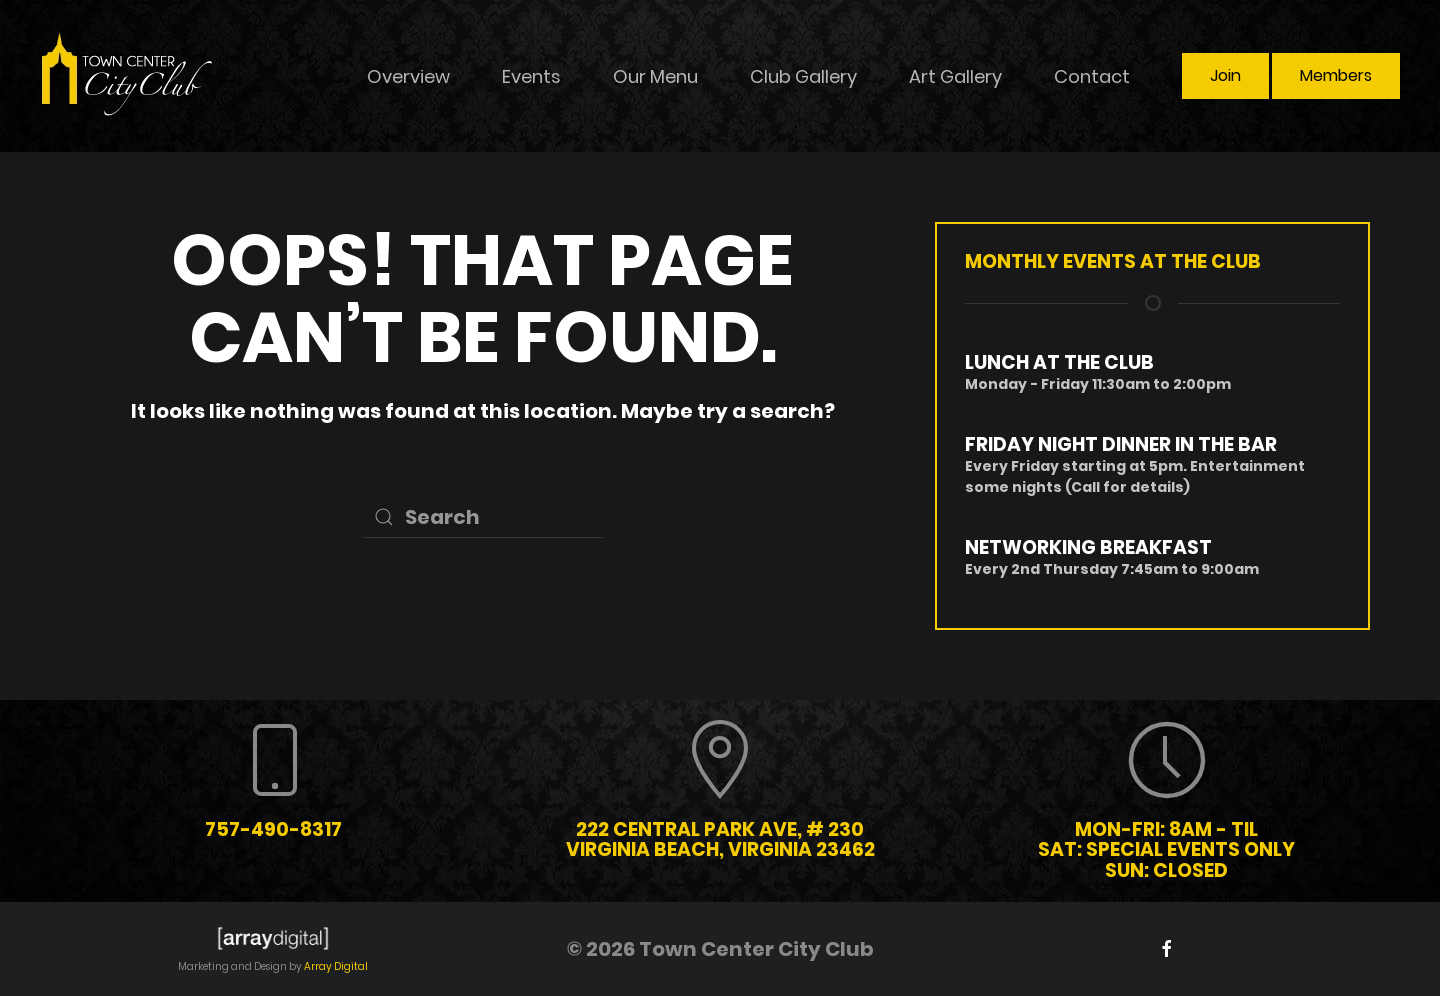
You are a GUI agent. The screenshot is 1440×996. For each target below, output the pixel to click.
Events (531, 76)
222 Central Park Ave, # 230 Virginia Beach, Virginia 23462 (720, 840)
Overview (408, 76)
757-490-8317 (273, 829)
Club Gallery (803, 76)
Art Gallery (955, 76)
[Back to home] (128, 76)
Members (1336, 75)
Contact (1092, 76)
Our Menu (655, 76)
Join (1225, 75)
